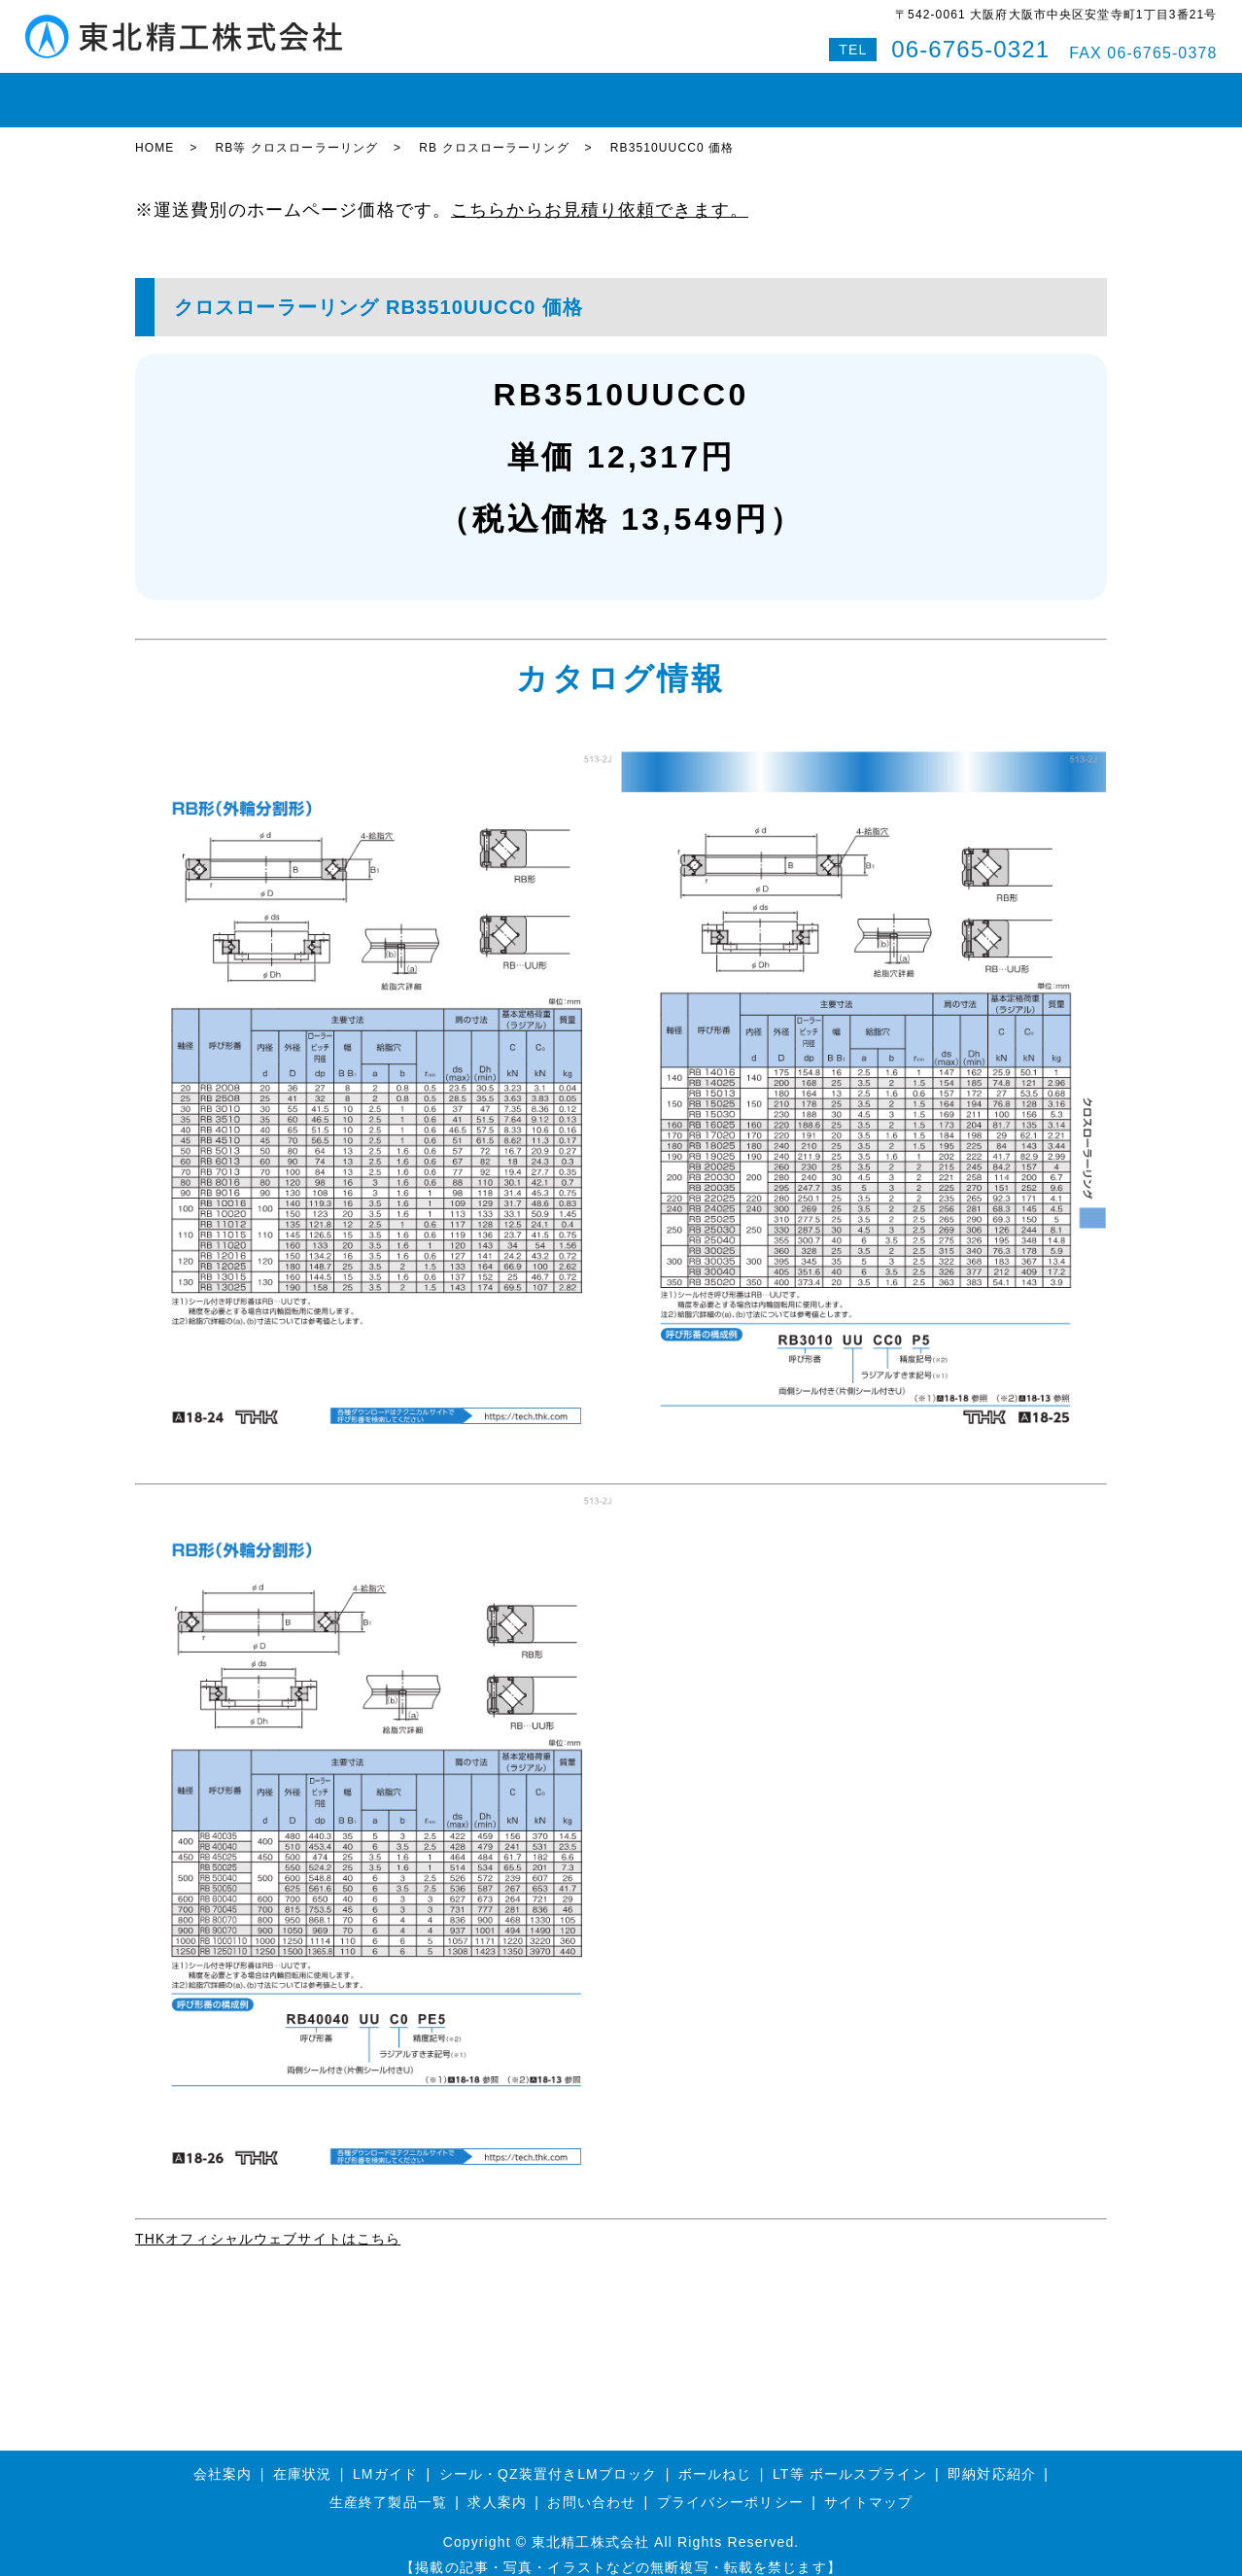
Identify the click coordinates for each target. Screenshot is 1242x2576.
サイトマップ (868, 2484)
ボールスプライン (558, 91)
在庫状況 (250, 91)
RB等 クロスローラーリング (296, 131)
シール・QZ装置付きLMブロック (548, 2456)
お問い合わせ (889, 91)
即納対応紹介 (688, 91)
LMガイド (338, 91)
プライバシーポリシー (730, 2484)
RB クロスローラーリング (494, 131)
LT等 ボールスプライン (850, 2456)
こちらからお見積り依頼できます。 (599, 192)
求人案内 (496, 2484)
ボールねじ (435, 91)
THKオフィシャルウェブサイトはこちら (267, 2221)
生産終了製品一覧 (388, 2484)
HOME (170, 91)
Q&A (977, 91)
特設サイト (1057, 91)
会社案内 (789, 91)
